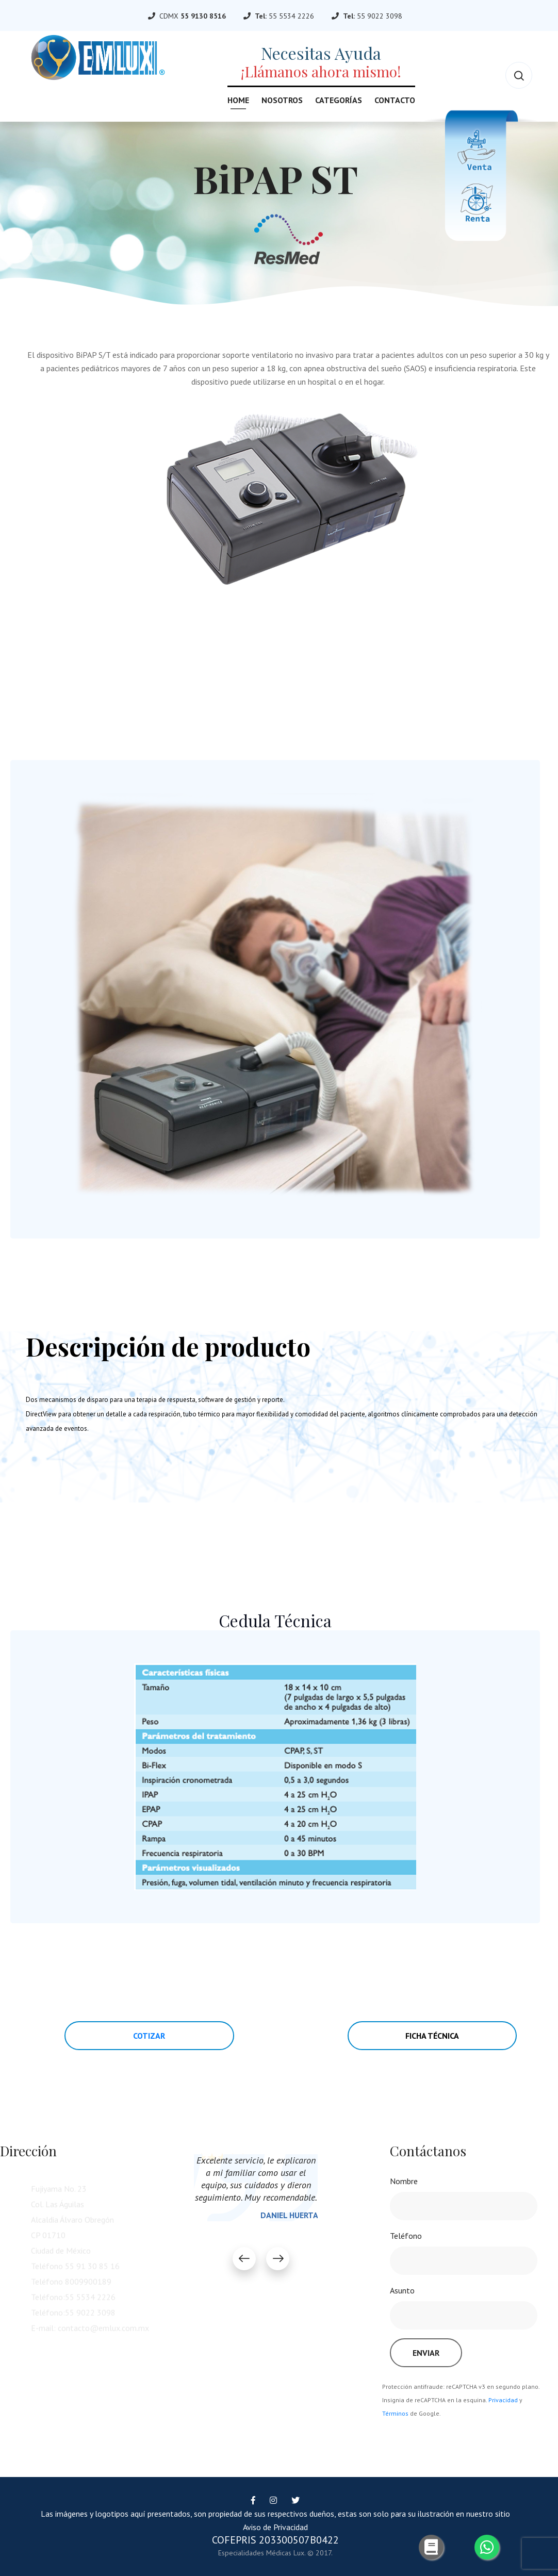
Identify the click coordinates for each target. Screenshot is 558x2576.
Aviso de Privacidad (275, 2527)
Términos (395, 2413)
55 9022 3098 (379, 16)
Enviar (426, 2353)
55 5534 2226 (291, 16)
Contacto (394, 100)
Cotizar (149, 2035)
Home (238, 100)
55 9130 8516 (203, 16)
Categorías (338, 100)
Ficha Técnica (432, 2035)
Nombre (404, 2181)
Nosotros (282, 100)
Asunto (402, 2290)
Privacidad (503, 2400)
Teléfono (406, 2236)
